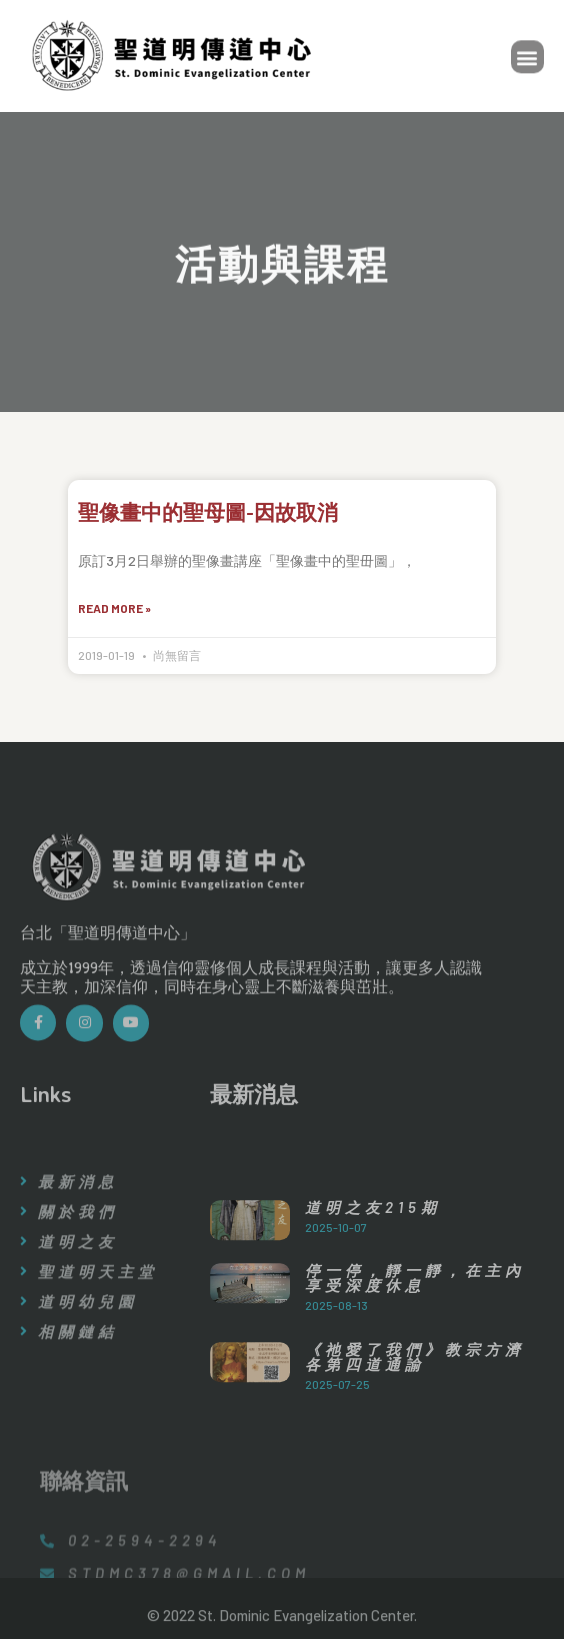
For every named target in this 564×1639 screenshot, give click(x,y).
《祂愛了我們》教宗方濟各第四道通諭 (415, 1423)
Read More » (114, 608)
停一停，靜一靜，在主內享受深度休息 (415, 1344)
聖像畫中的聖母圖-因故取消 (208, 512)
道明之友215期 (373, 1273)
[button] (527, 59)
